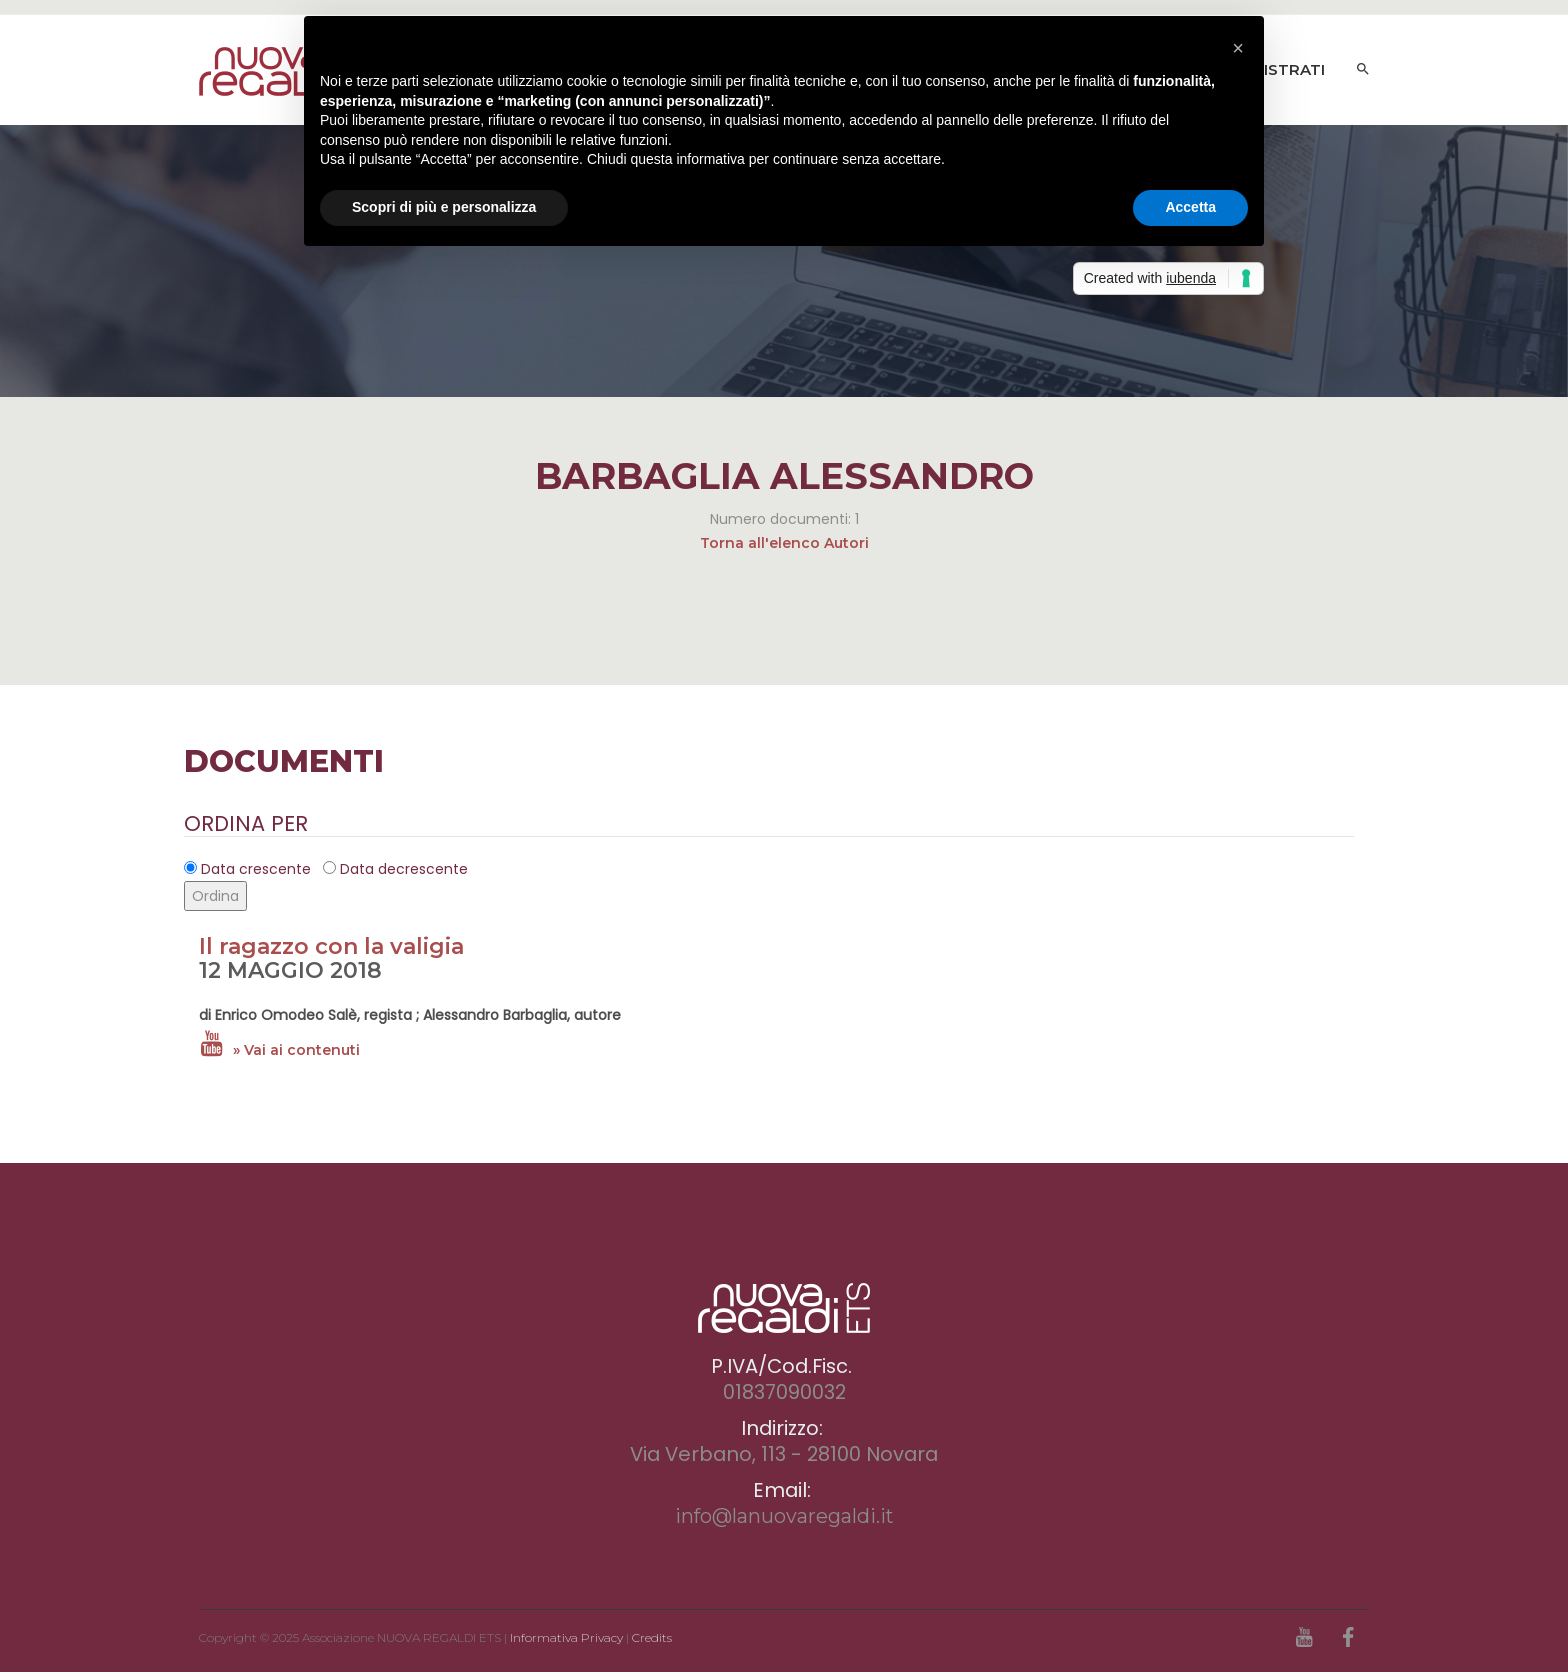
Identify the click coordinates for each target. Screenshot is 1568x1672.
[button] (1238, 48)
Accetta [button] (1190, 207)
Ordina (215, 896)
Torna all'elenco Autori (784, 543)
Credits (652, 1637)
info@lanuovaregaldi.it (784, 1516)
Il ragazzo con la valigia (331, 946)
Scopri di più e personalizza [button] (444, 207)
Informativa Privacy (566, 1637)
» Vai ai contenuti (296, 1050)
